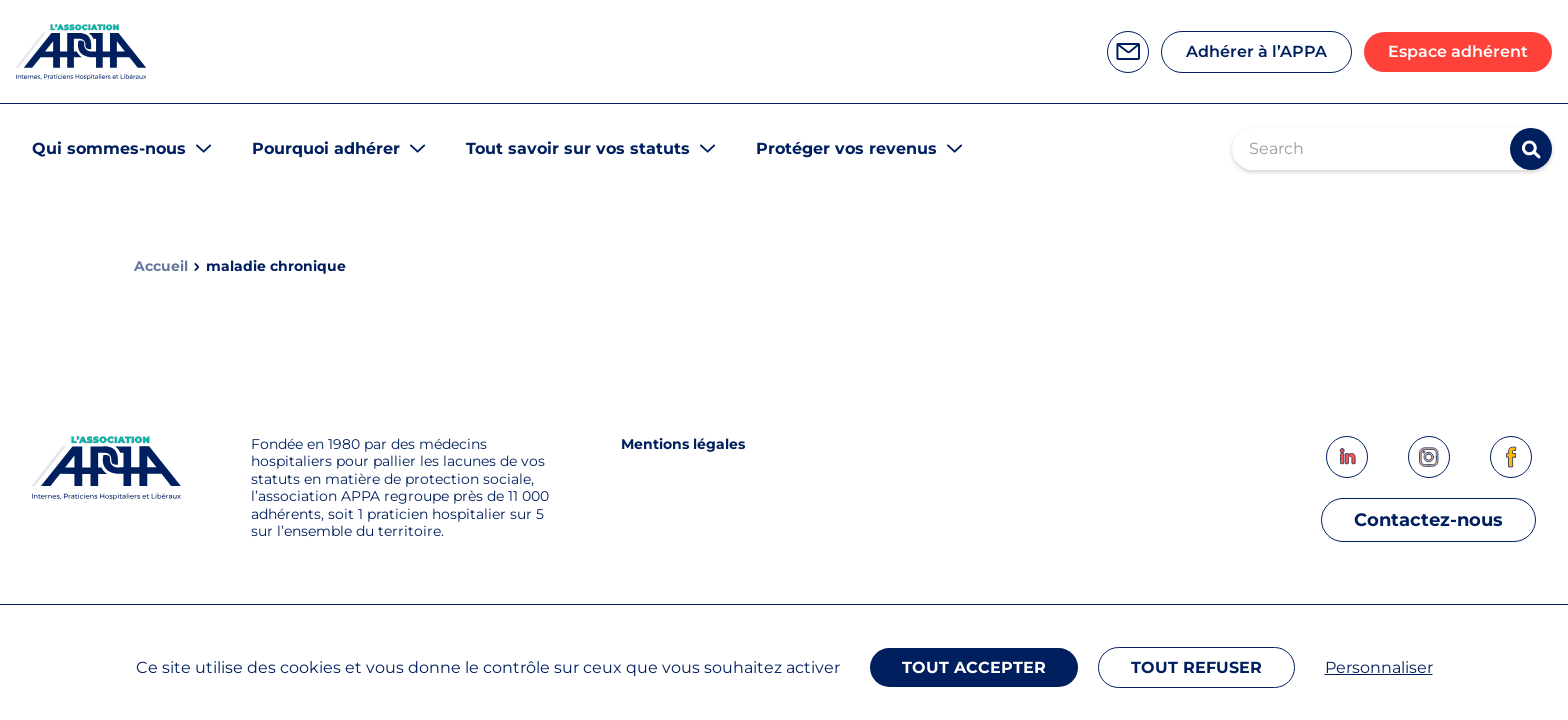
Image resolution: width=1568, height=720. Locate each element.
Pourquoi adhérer (326, 148)
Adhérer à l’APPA (1256, 51)
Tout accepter (974, 667)
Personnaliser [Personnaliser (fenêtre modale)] (1379, 667)
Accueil (161, 266)
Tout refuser (1196, 667)
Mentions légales (683, 444)
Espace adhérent (1458, 51)
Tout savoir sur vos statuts (578, 148)
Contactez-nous (1428, 520)
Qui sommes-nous (109, 148)
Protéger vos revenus (846, 148)
